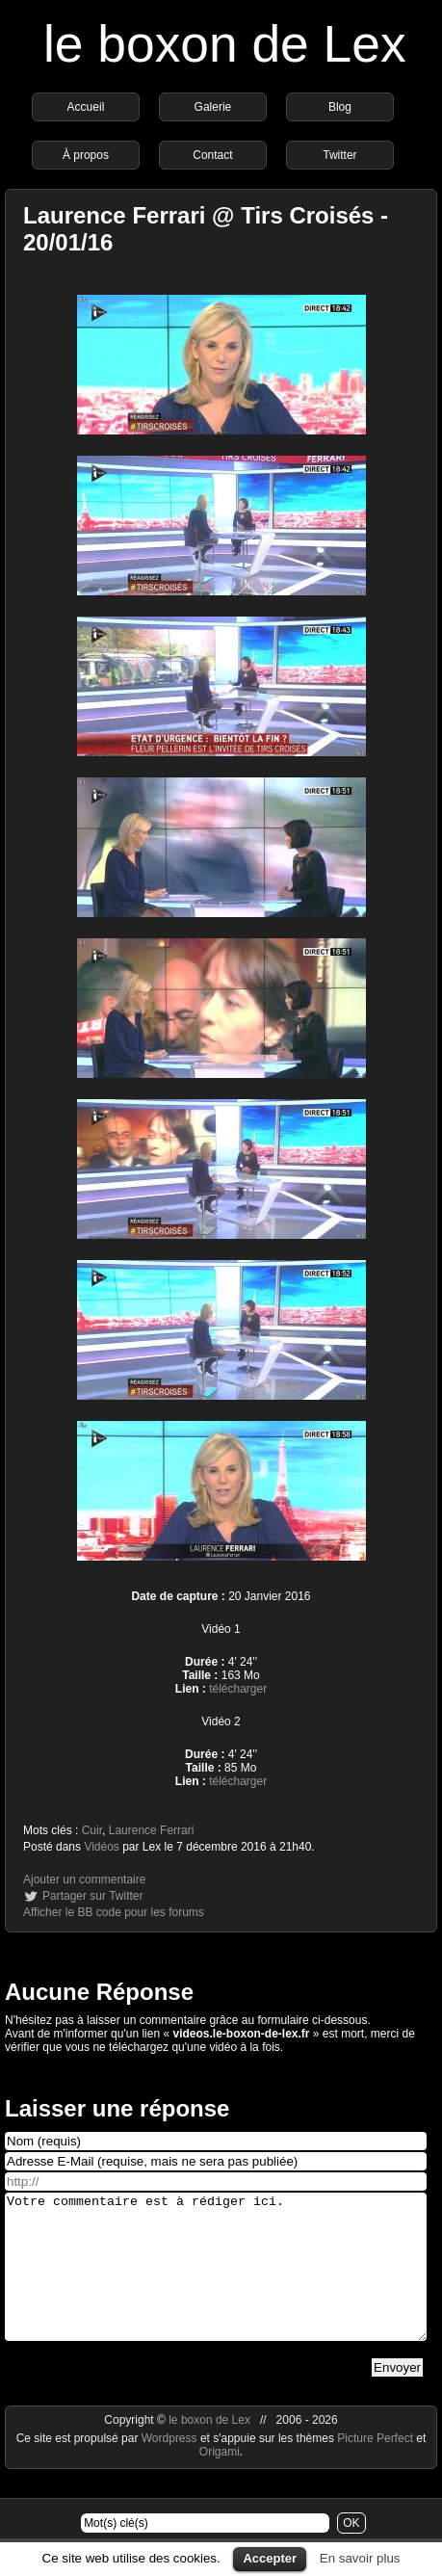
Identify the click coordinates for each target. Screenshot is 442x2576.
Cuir (92, 1830)
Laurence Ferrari (152, 1830)
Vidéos (101, 1846)
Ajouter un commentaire (84, 1879)
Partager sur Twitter (92, 1896)
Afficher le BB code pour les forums (113, 1912)
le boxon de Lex (224, 43)
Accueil (86, 107)
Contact (212, 155)
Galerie (213, 107)
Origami (219, 2480)
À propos (86, 155)
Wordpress (171, 2467)
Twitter (339, 155)
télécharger (238, 1688)
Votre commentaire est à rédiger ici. (216, 2281)
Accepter (270, 2558)
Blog (339, 107)
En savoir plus (360, 2558)
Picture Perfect (375, 2467)
